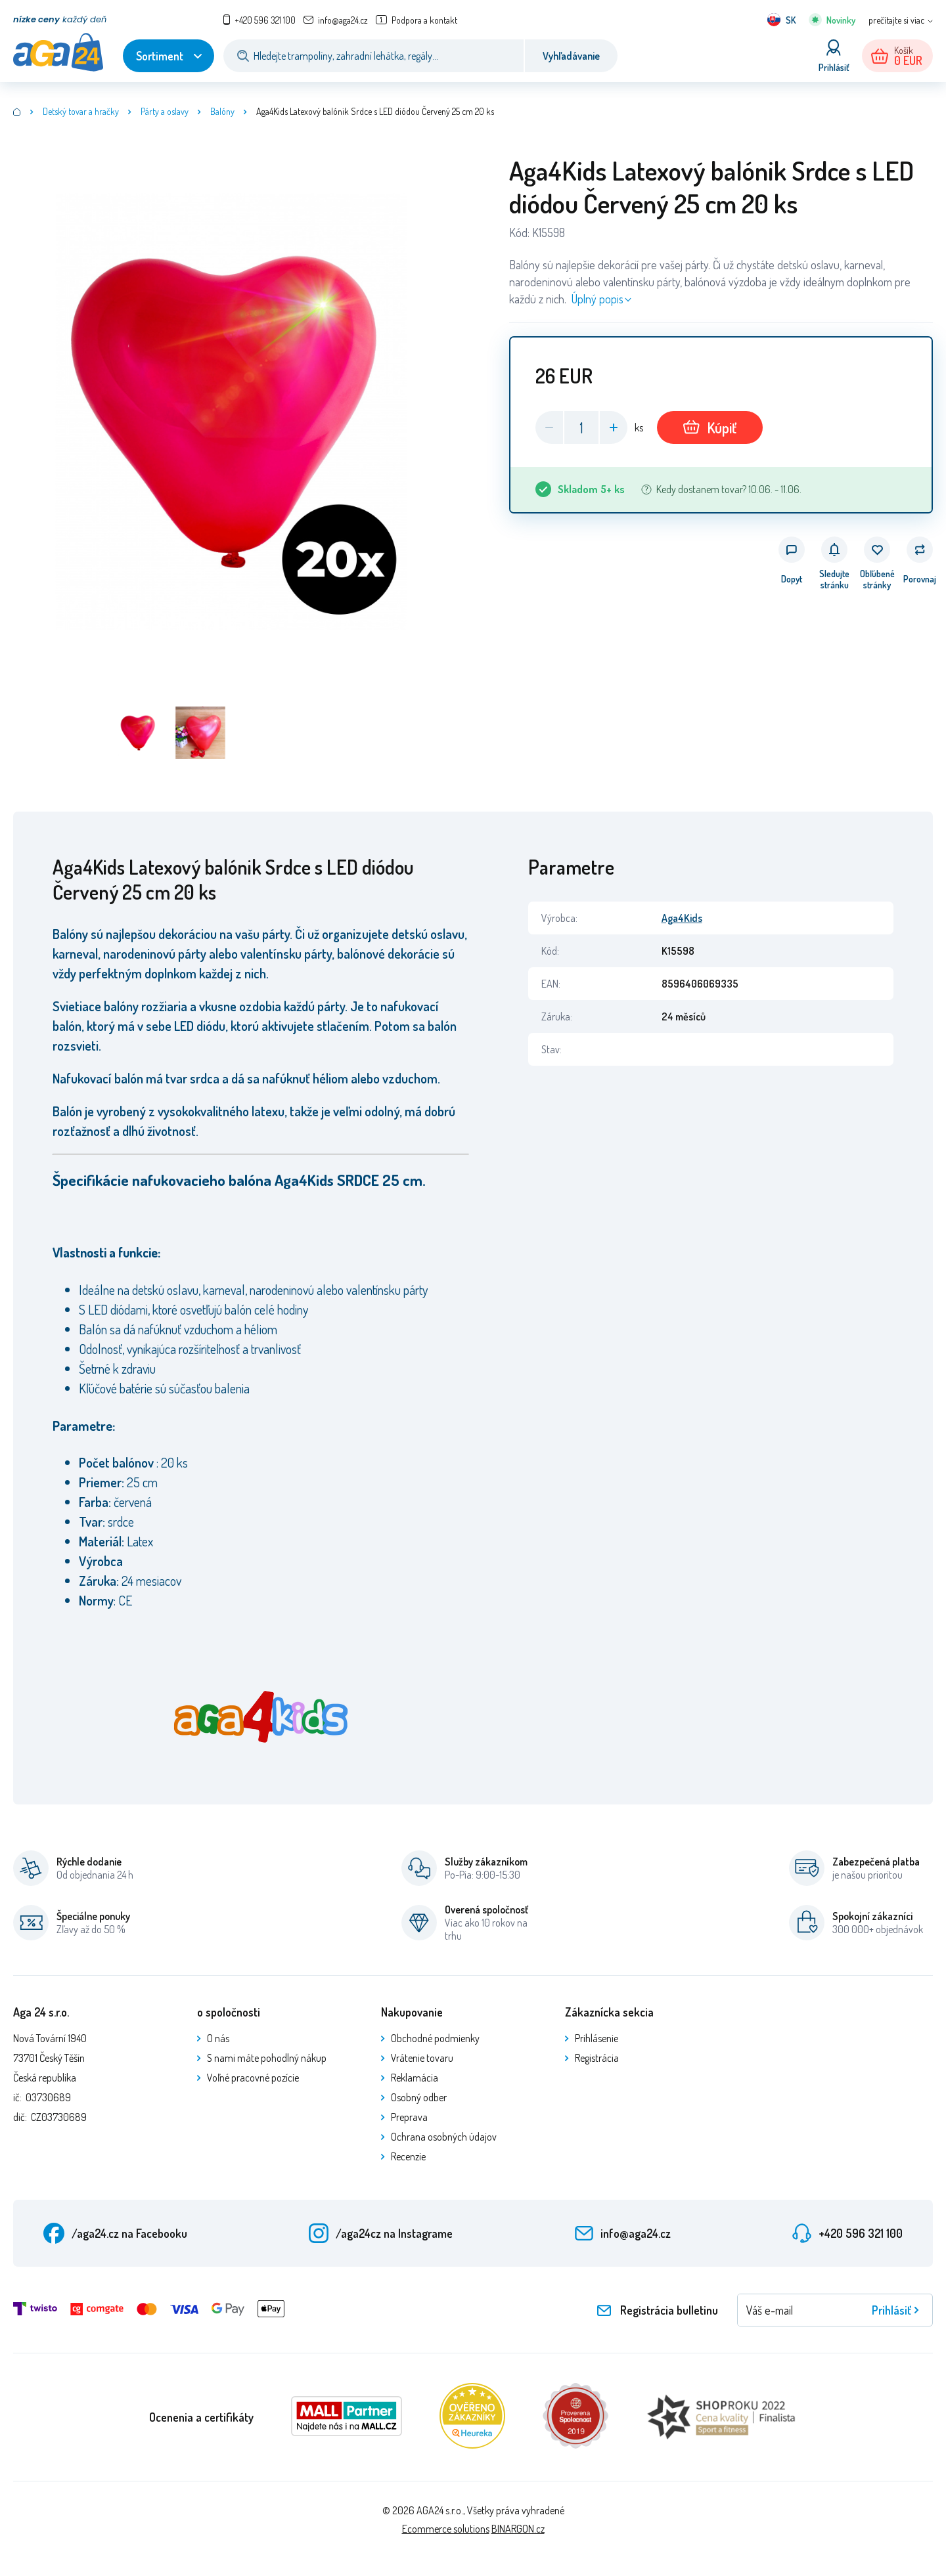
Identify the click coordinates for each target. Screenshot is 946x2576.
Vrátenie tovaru (422, 2057)
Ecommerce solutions (445, 2528)
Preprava (409, 2117)
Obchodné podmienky (435, 2038)
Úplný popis (597, 299)
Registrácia (597, 2057)
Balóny (222, 111)
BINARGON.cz (518, 2528)
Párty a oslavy (165, 111)
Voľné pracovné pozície (253, 2077)
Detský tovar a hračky (81, 111)
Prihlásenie (596, 2038)
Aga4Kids (682, 918)
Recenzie (408, 2156)
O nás (218, 2038)
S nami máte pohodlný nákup (267, 2057)
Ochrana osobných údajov (444, 2136)
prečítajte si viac (896, 20)
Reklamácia (414, 2077)
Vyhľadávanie (571, 55)
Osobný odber (419, 2097)
